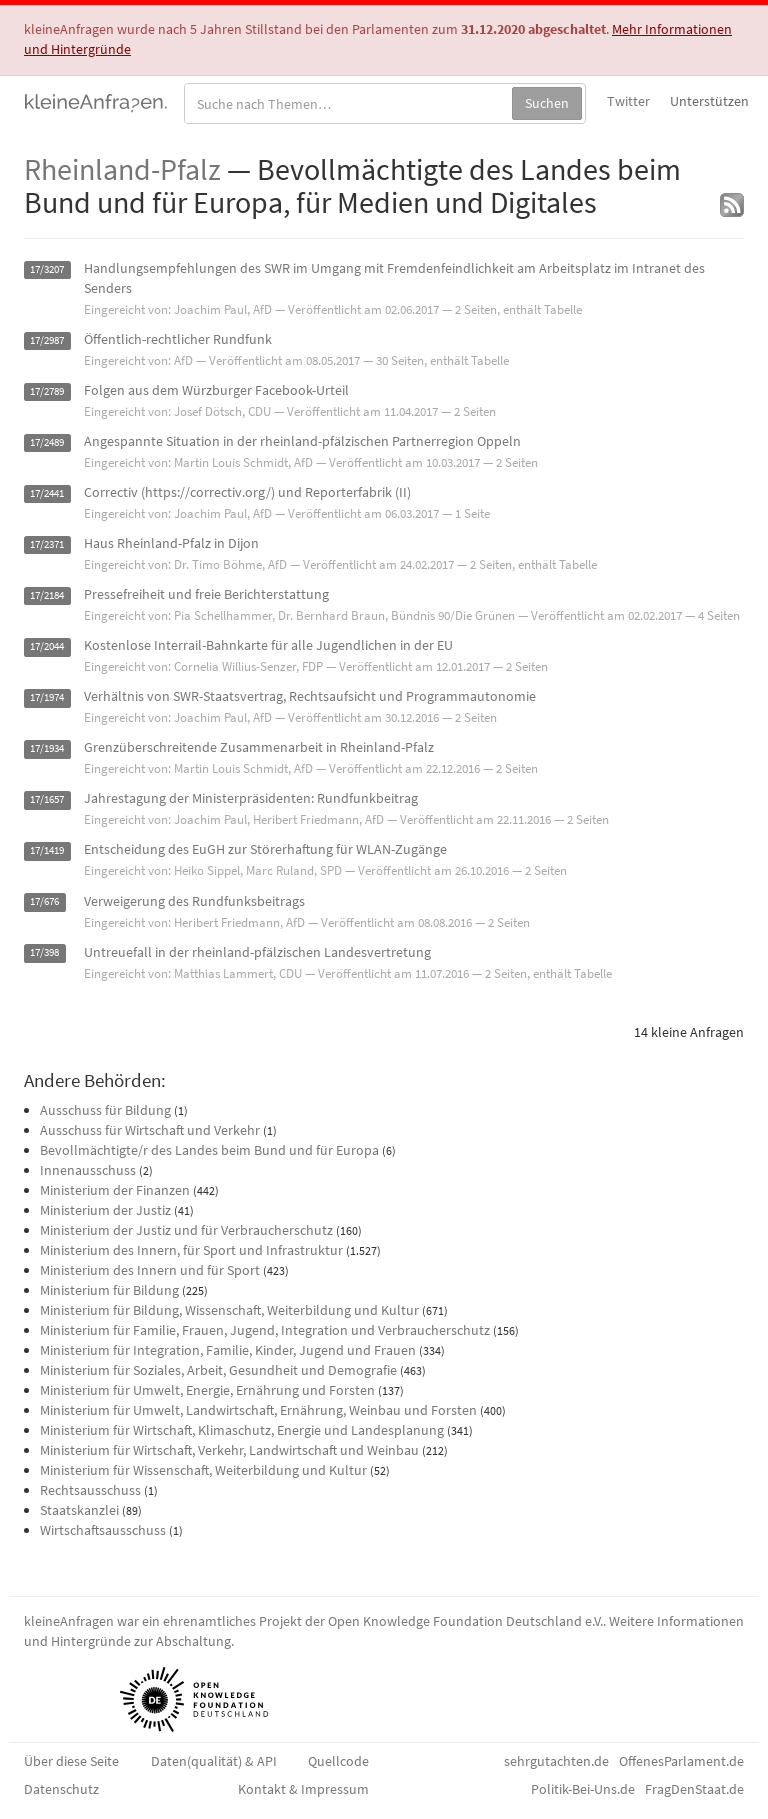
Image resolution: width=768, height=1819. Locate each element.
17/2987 (47, 340)
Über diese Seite (71, 1761)
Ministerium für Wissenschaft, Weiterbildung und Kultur (203, 1470)
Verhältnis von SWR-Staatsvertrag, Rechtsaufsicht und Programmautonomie (310, 696)
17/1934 (47, 748)
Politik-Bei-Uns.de (583, 1789)
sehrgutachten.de (556, 1761)
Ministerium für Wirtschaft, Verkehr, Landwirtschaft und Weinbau (229, 1450)
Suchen (547, 103)
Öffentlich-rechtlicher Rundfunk (178, 339)
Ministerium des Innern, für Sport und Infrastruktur (191, 1250)
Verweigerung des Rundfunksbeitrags (194, 901)
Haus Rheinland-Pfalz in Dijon (171, 543)
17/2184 (47, 595)
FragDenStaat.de (694, 1789)
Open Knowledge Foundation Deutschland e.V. (465, 1621)
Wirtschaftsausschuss (103, 1530)
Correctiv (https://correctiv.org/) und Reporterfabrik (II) (247, 492)
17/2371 (47, 544)
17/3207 (47, 269)
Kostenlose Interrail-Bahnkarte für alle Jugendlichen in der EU (268, 645)
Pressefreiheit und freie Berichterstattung (206, 594)
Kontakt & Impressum (303, 1789)
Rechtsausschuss (90, 1490)
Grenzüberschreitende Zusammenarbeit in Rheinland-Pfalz (259, 747)
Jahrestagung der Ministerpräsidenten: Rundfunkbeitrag (251, 798)
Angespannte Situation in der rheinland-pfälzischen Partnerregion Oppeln (302, 441)
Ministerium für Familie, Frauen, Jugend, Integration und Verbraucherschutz (265, 1330)
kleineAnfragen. (96, 101)
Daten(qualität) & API (214, 1761)
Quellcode (338, 1761)
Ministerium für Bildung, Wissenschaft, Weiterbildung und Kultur (229, 1310)
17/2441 (47, 493)
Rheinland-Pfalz (122, 169)
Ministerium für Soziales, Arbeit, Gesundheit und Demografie (218, 1370)
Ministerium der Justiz (105, 1210)
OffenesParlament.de (681, 1761)
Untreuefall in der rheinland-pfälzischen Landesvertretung (257, 952)
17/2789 (47, 391)
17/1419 (47, 850)
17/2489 (47, 442)
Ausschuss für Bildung (105, 1110)
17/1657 (47, 799)
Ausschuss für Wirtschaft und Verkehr (150, 1130)
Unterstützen (709, 101)
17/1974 (47, 697)
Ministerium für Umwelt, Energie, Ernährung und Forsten (207, 1390)
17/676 (44, 902)
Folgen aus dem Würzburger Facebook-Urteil (216, 390)
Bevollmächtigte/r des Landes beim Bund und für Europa (209, 1150)
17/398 (44, 953)
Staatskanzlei (79, 1510)
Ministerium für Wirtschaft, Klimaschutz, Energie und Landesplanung (242, 1430)
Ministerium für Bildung (109, 1290)
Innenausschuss (88, 1170)
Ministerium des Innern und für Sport (150, 1270)
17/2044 (47, 646)
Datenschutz (61, 1789)
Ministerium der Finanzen (115, 1190)
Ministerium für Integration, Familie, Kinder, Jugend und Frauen (228, 1350)
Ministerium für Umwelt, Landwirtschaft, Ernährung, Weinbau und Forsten (258, 1410)
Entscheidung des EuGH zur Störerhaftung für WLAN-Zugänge (265, 849)
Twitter (628, 101)
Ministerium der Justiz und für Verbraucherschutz (186, 1230)
